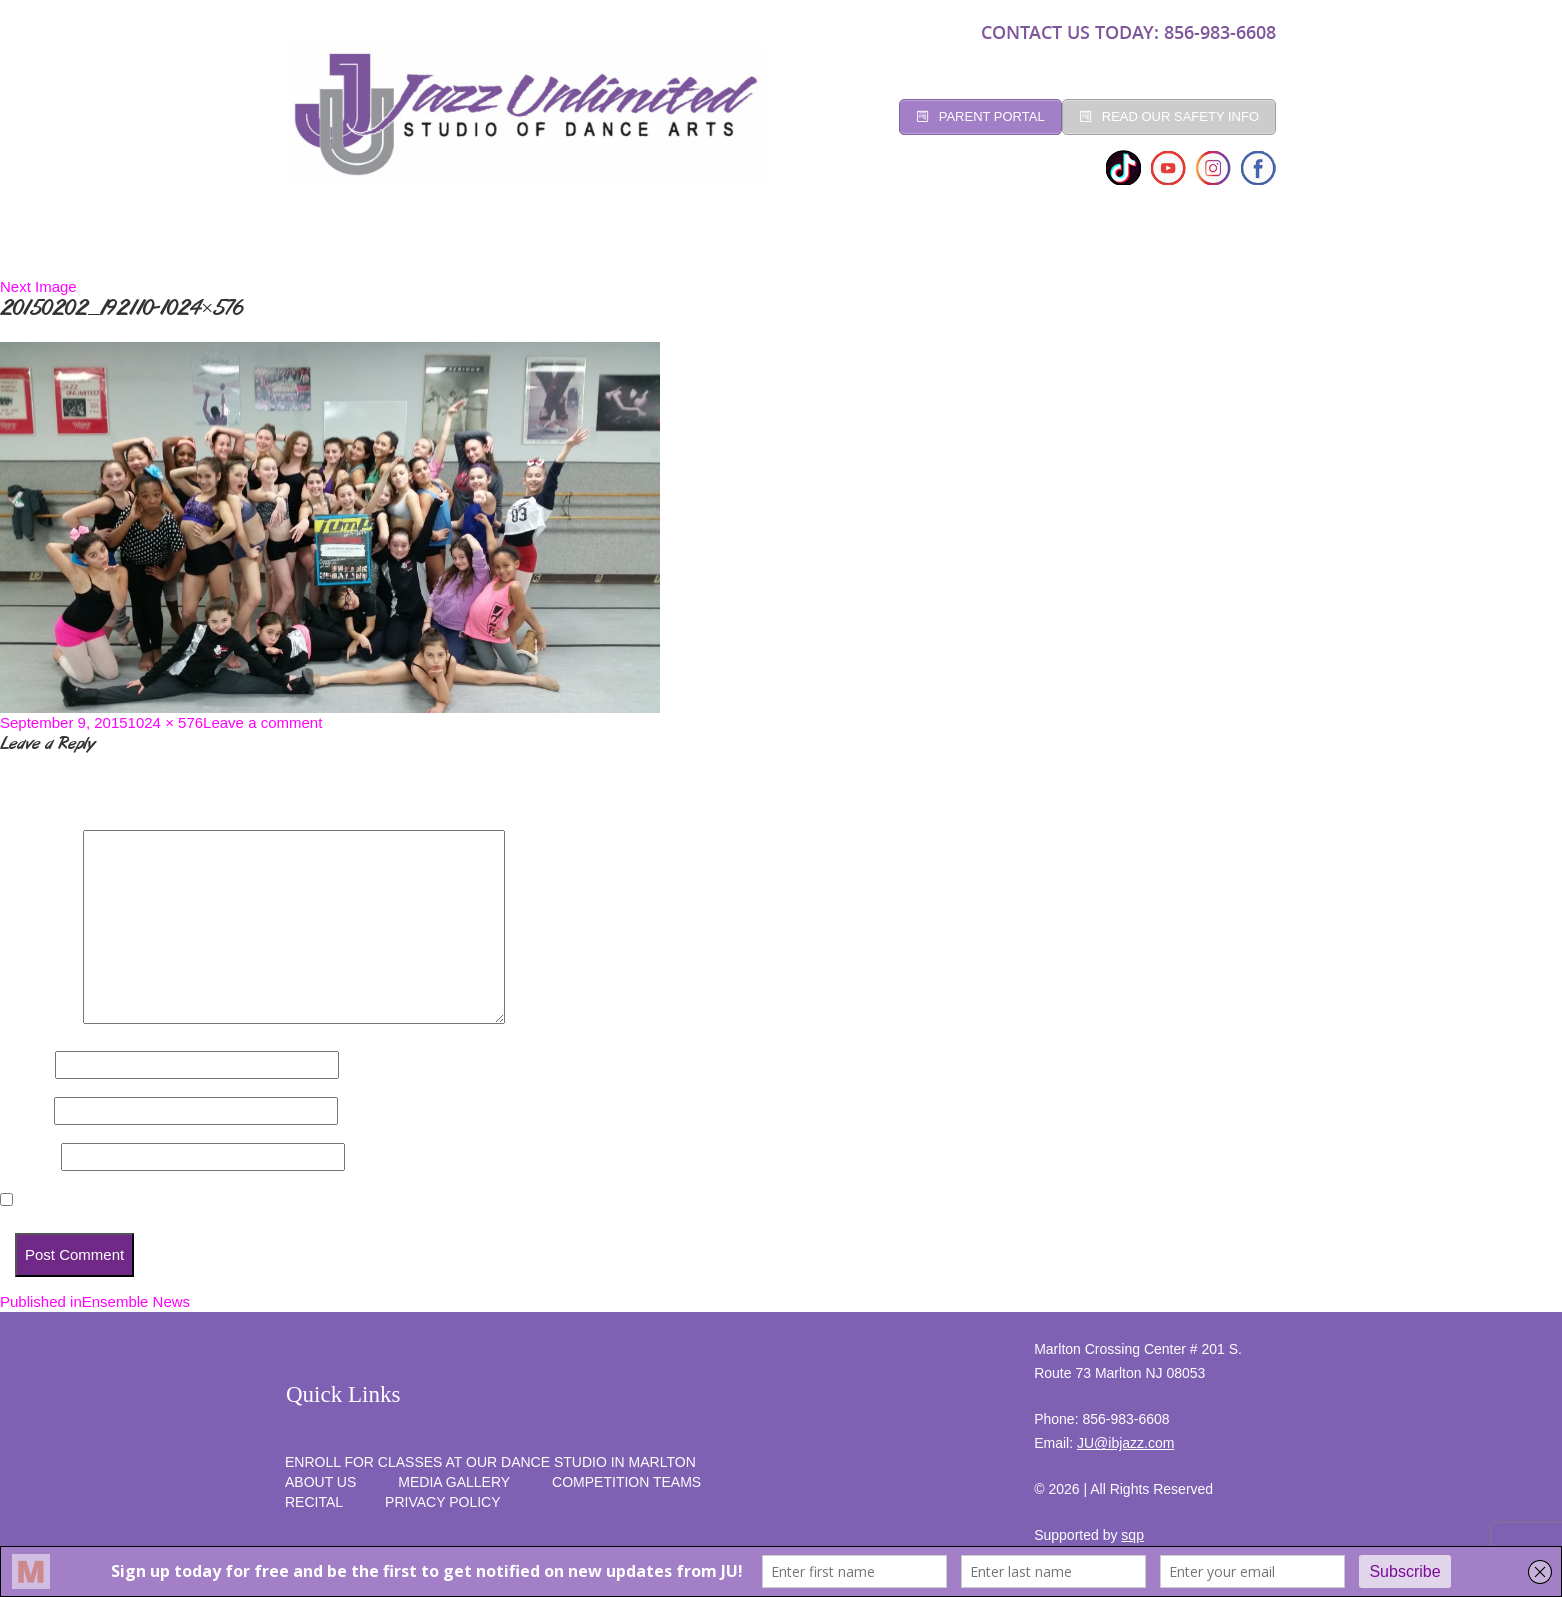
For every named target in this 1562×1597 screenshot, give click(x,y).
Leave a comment (262, 722)
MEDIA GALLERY (454, 1482)
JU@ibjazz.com (1125, 1443)
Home (325, 247)
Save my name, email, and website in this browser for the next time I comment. (297, 1200)
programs (1020, 247)
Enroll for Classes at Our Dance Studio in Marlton (490, 1462)
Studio (409, 247)
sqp (1132, 1535)
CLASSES (504, 247)
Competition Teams (871, 247)
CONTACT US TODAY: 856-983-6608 (1128, 32)
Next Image (38, 286)
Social (735, 247)
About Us (320, 1482)
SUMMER (1223, 247)
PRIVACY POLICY (442, 1502)
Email (25, 1110)
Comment (39, 1018)
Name (25, 1064)
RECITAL (1126, 247)
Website (28, 1156)
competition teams (626, 1482)
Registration (622, 247)
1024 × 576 (166, 722)
